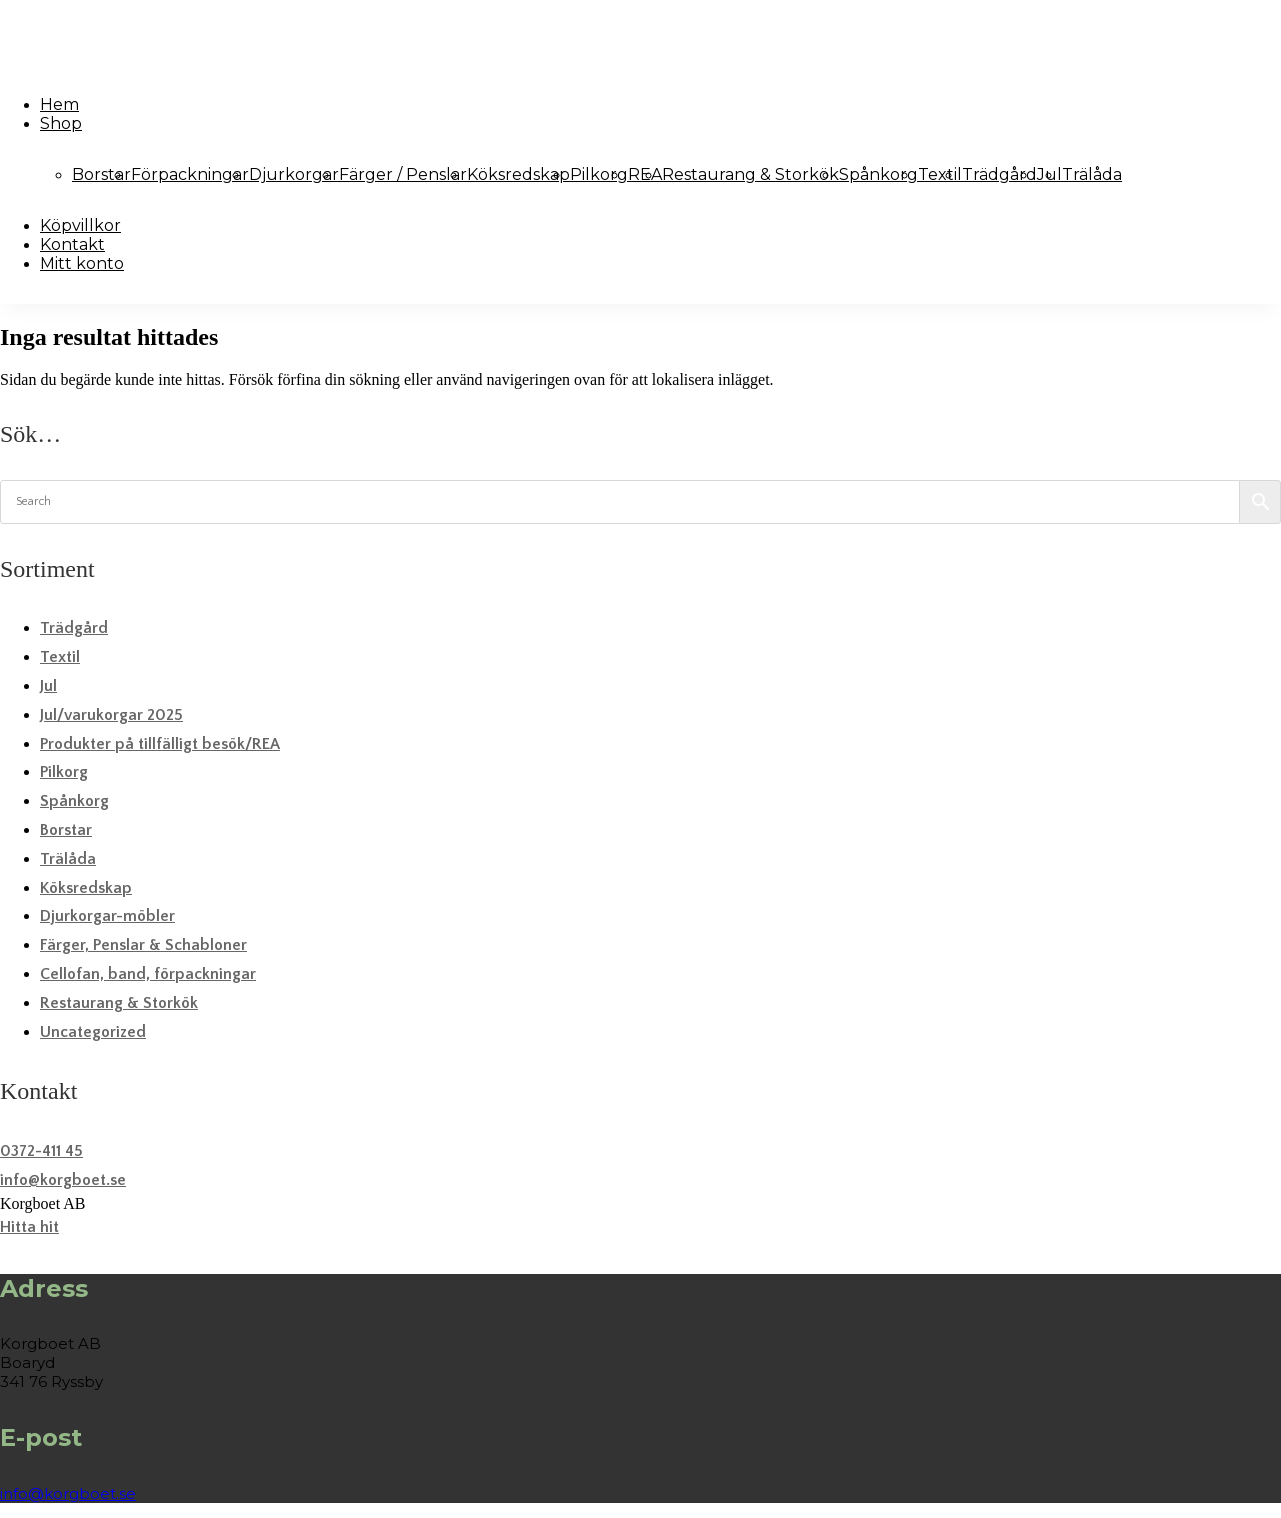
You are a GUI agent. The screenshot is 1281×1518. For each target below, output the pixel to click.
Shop (61, 123)
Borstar (101, 174)
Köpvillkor (80, 225)
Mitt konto (82, 263)
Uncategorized (93, 1032)
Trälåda (1092, 174)
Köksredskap (518, 174)
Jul (48, 686)
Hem (59, 104)
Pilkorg (599, 174)
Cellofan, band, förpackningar (148, 974)
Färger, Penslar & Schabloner (143, 945)
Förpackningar (190, 174)
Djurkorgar (294, 174)
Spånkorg (878, 174)
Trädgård (999, 174)
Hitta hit (29, 1227)
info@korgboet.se (63, 1180)
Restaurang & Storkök (750, 174)
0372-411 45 (41, 1151)
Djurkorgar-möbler (107, 916)
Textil (940, 174)
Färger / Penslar (403, 174)
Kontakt (72, 244)
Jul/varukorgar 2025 (111, 715)
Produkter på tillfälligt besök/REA (160, 744)
